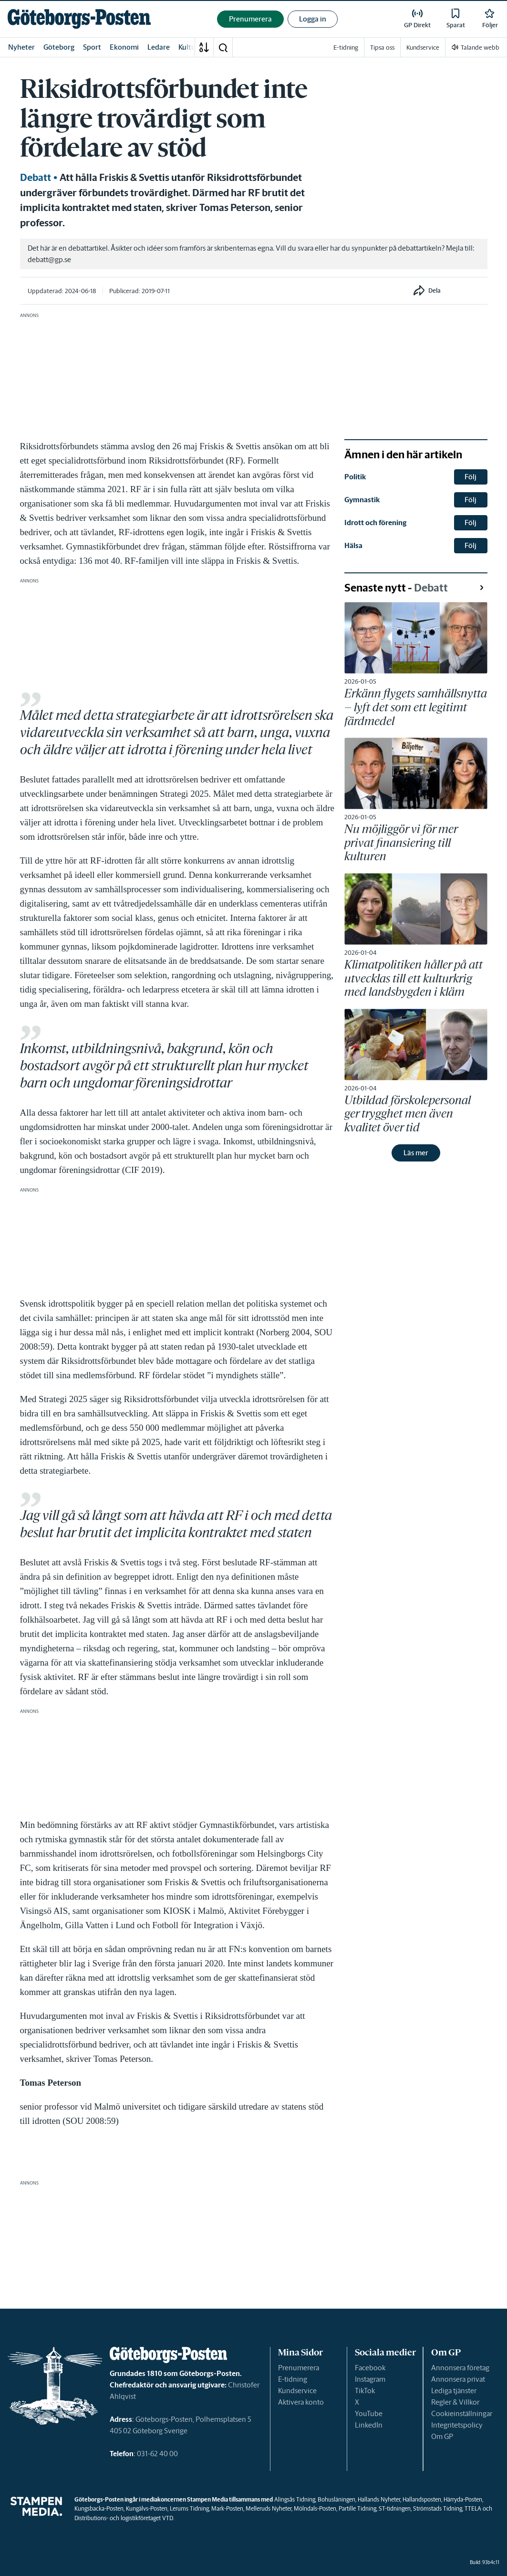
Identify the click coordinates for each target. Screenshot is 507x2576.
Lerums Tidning (189, 2508)
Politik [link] (355, 476)
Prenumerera (298, 2367)
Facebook (370, 2367)
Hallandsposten (422, 2499)
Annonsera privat (458, 2379)
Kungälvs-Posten (146, 2508)
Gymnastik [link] (362, 499)
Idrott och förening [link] (375, 522)
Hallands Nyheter (379, 2499)
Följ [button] (470, 476)
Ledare (158, 47)
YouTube (369, 2413)
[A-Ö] (204, 47)
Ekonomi (124, 47)
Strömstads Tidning (437, 2508)
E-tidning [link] (345, 47)
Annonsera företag (460, 2367)
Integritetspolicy (457, 2424)
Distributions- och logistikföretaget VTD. (124, 2518)
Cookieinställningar (461, 2413)
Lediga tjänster (453, 2390)
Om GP (442, 2436)
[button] (223, 47)
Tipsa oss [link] (382, 47)
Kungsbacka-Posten (99, 2508)
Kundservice (297, 2390)
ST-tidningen (395, 2508)
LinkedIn (369, 2424)
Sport (92, 47)
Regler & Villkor (455, 2402)
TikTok (365, 2390)
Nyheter (21, 47)
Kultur (188, 47)
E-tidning (292, 2379)
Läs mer (416, 1152)
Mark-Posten (227, 2508)
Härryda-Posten (463, 2499)
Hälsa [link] (353, 545)
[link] (79, 19)
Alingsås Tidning (294, 2499)
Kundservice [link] (422, 47)
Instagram (370, 2379)
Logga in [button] (312, 18)
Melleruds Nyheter (268, 2508)
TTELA (473, 2508)
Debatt (35, 177)
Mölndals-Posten (315, 2508)
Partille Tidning (357, 2508)
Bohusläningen (336, 2499)
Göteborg (58, 47)
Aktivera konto (301, 2402)
